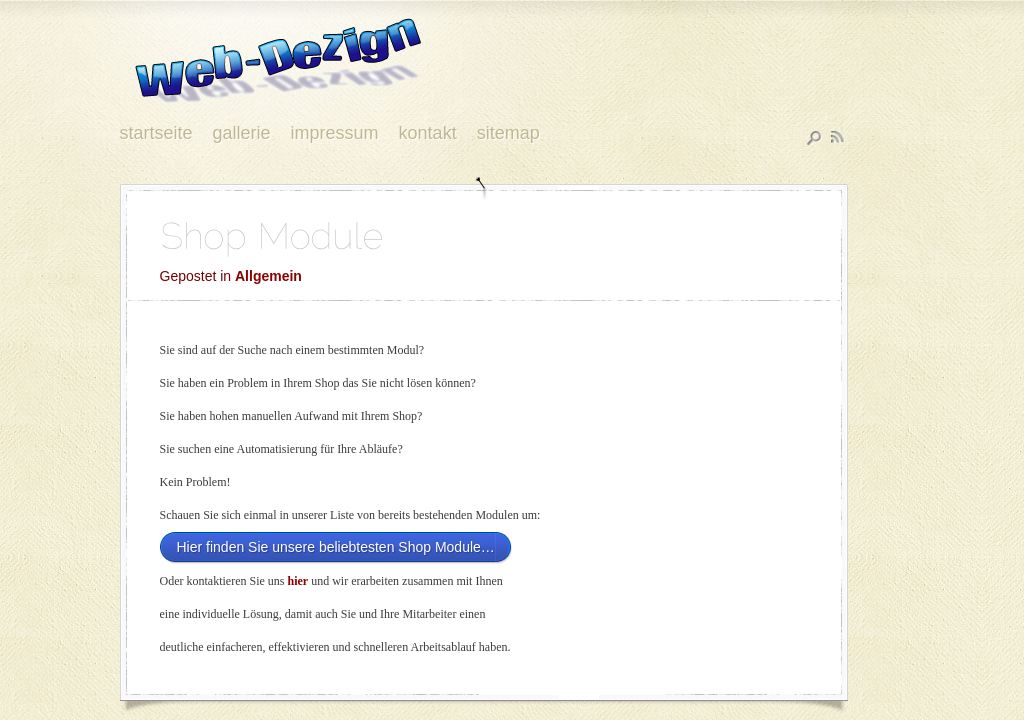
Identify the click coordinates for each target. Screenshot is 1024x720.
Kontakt (428, 134)
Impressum (335, 134)
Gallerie (242, 134)
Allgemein (268, 276)
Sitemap (508, 134)
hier (297, 581)
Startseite (156, 134)
